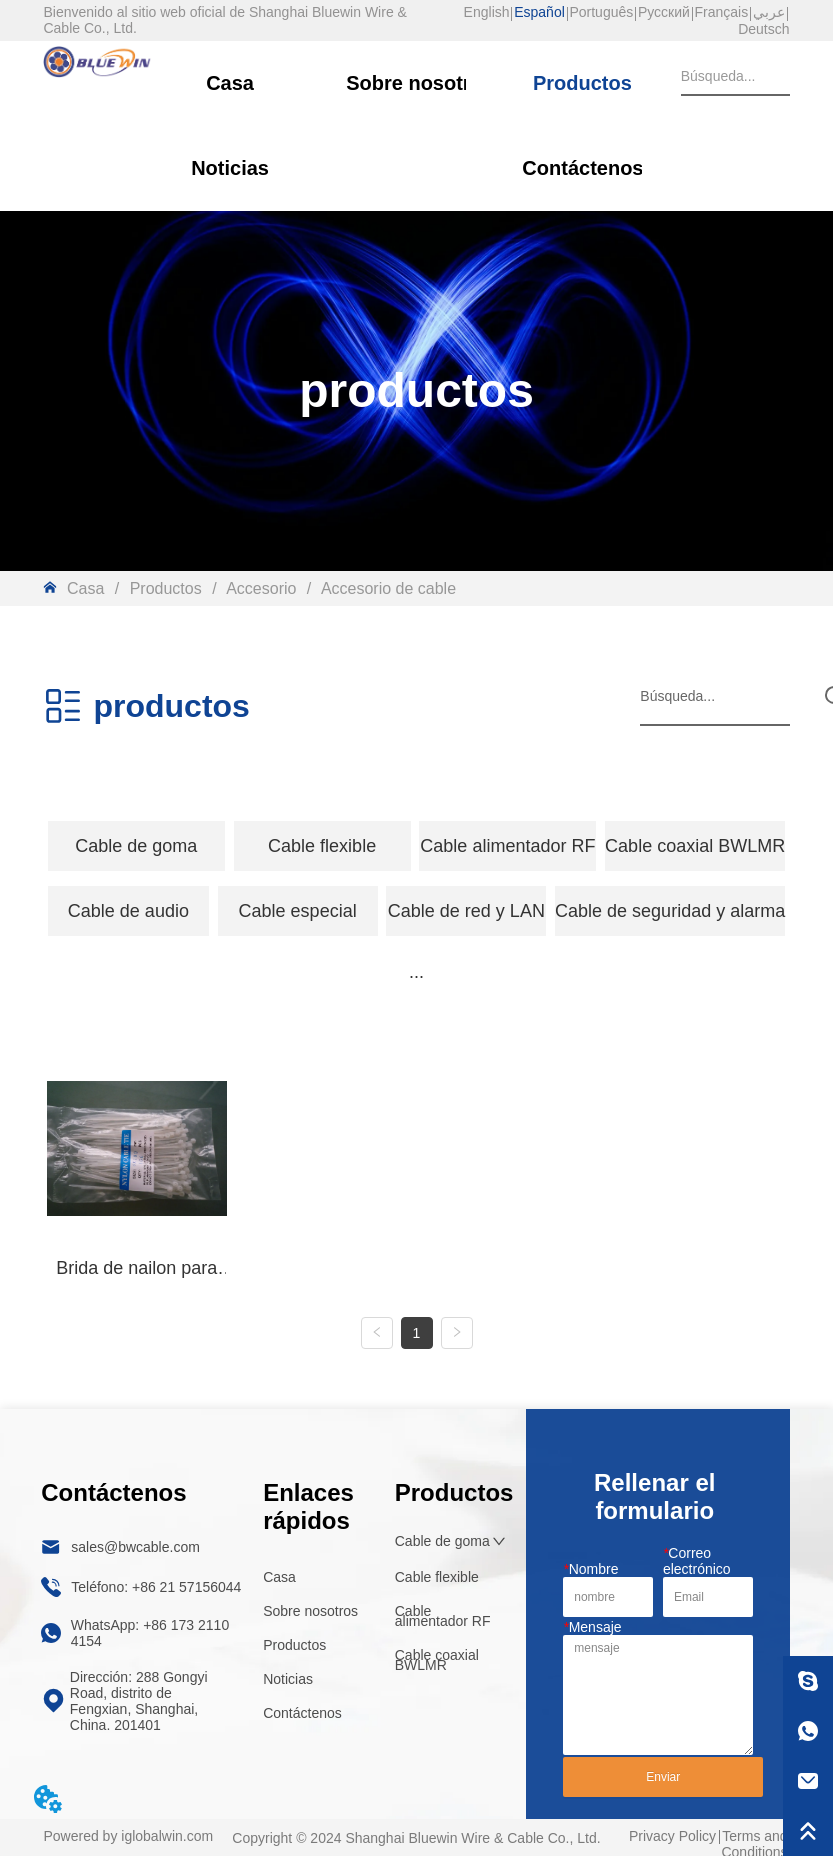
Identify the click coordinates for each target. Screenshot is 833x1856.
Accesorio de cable (386, 588)
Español (539, 12)
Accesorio (262, 588)
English (487, 12)
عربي (769, 12)
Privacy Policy (672, 1836)
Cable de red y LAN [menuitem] (466, 911)
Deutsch (763, 29)
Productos (165, 588)
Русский (664, 12)
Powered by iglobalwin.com (128, 1836)
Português (601, 12)
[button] (136, 846)
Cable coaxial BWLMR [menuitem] (695, 846)
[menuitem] (136, 846)
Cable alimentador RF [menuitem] (507, 846)
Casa (85, 588)
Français (722, 12)
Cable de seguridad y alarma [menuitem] (670, 911)
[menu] (416, 846)
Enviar (663, 1777)
